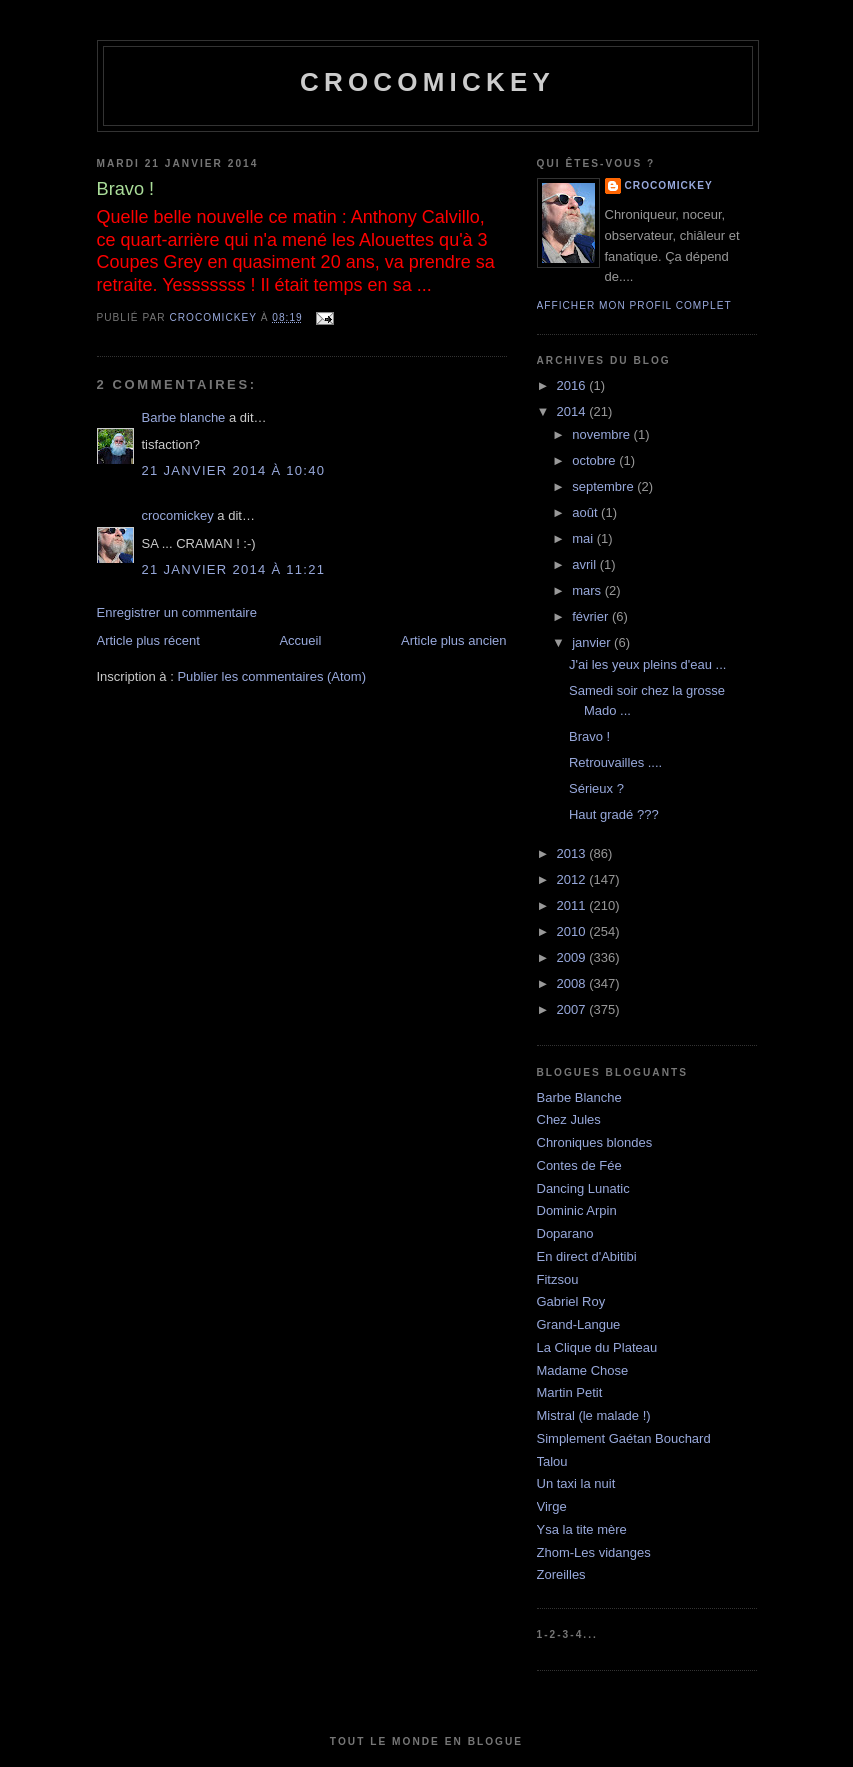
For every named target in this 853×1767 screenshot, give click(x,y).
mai (584, 538)
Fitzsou (558, 1279)
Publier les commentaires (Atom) (271, 676)
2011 (573, 905)
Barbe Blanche (579, 1097)
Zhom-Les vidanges (594, 1552)
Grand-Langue (579, 1324)
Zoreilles (561, 1574)
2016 (573, 385)
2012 (573, 879)
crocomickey (427, 82)
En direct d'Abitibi (587, 1256)
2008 (573, 983)
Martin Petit (570, 1392)
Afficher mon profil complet (634, 305)
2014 (573, 411)
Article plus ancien (454, 640)
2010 (573, 931)
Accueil (300, 640)
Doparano (565, 1233)
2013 (573, 853)
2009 (573, 957)
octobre (595, 460)
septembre (604, 486)
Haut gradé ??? (614, 814)
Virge (552, 1506)
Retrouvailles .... (615, 762)
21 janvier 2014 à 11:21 (234, 569)
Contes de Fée (579, 1165)
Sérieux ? (596, 788)
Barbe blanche (184, 417)
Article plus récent (148, 640)
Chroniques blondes (595, 1142)
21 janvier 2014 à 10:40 (234, 470)
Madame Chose (583, 1370)
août (586, 512)
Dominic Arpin (577, 1210)
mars (588, 590)
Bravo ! (589, 736)
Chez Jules (569, 1119)
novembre (602, 434)
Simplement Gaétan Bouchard (624, 1438)
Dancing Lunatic (583, 1188)
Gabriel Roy (571, 1301)
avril (585, 564)
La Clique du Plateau (597, 1347)
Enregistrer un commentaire (177, 612)
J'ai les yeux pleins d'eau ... (647, 664)
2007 (573, 1009)
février (592, 616)
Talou (552, 1461)
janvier (593, 642)
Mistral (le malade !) (594, 1415)
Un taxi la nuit (576, 1483)
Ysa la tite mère (582, 1529)
